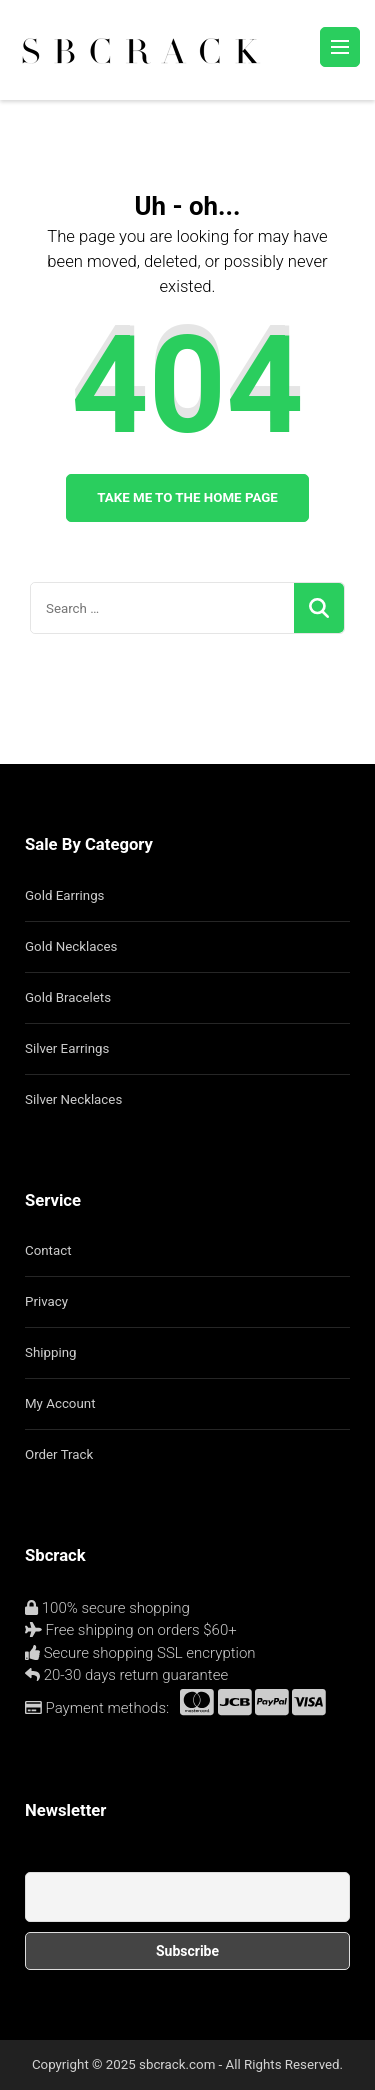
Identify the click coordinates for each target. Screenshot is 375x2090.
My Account (60, 1403)
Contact (48, 1250)
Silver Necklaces (73, 1099)
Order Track (59, 1454)
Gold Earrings (64, 895)
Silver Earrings (67, 1048)
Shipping (51, 1352)
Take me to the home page (187, 497)
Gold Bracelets (68, 997)
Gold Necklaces (71, 946)
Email (42, 1861)
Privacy (46, 1301)
